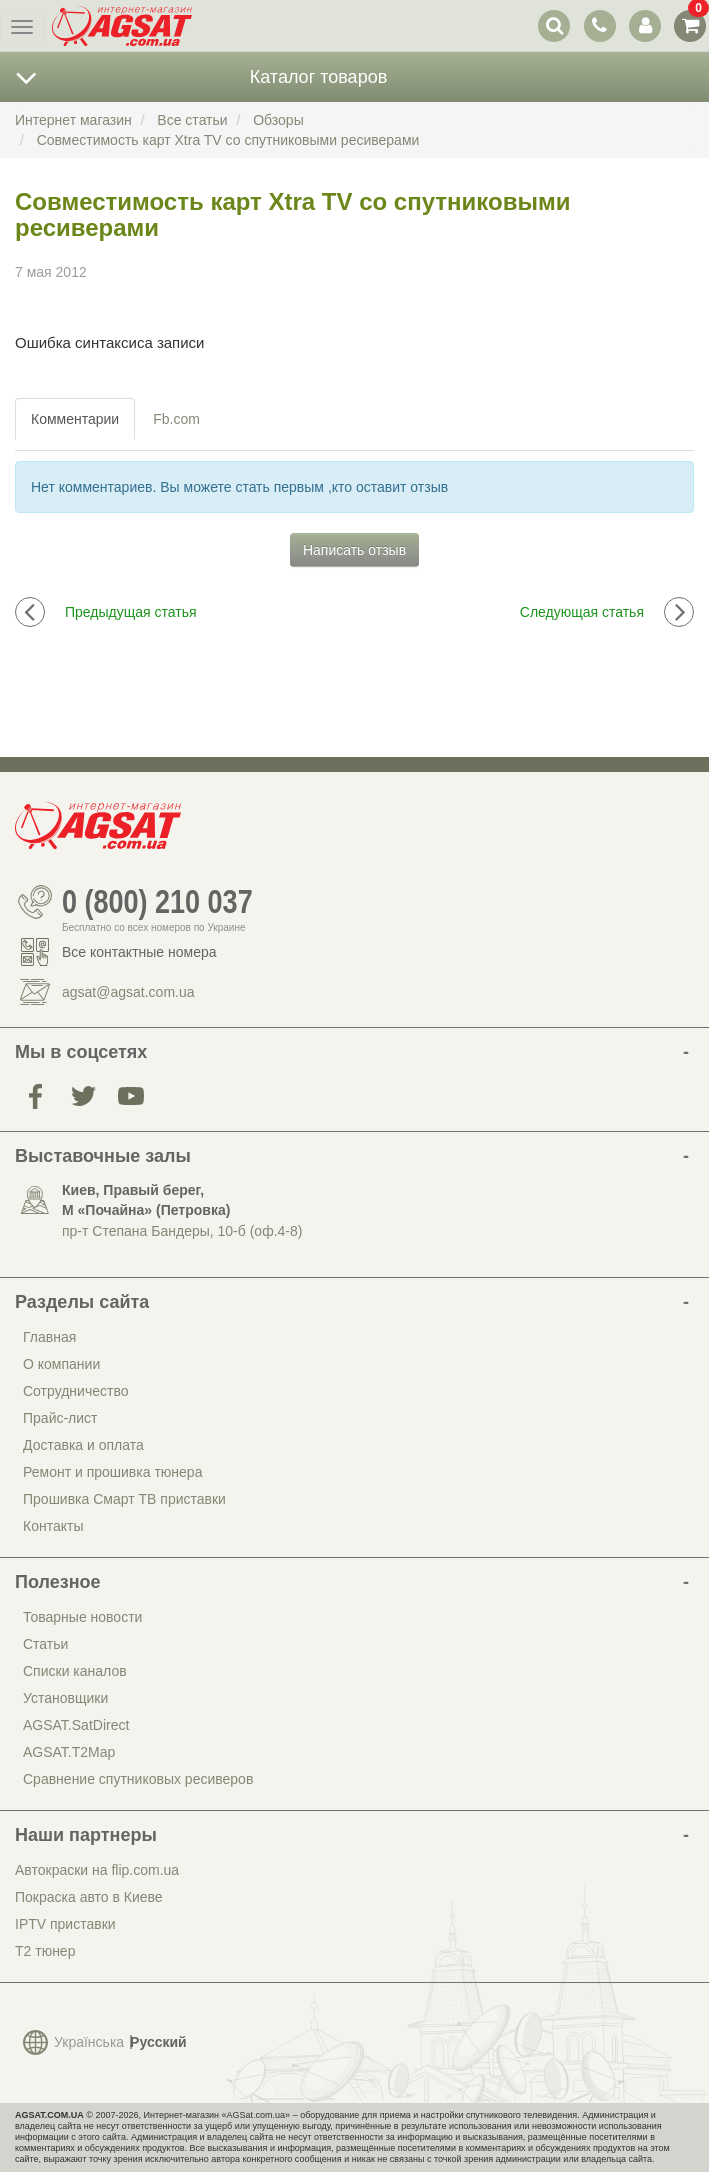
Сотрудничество (75, 1391)
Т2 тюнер (45, 1951)
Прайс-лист (60, 1418)
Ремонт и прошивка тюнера (112, 1472)
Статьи (45, 1644)
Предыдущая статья (106, 612)
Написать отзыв (354, 550)
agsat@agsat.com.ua (128, 992)
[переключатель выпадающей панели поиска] (554, 25)
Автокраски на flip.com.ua (97, 1870)
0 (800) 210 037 (157, 902)
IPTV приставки (65, 1924)
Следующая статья (607, 612)
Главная (49, 1337)
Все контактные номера (139, 952)
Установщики (65, 1698)
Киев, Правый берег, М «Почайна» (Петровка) (146, 1200)
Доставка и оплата (83, 1445)
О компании (61, 1364)
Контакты (53, 1526)
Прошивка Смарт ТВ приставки (124, 1499)
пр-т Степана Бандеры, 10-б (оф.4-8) (182, 1231)
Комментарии (75, 419)
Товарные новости (82, 1617)
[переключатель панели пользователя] (644, 25)
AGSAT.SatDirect (76, 1725)
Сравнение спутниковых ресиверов (138, 1779)
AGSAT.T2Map (69, 1752)
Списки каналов (75, 1671)
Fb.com (176, 419)
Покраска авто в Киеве (89, 1897)
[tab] (76, 419)
